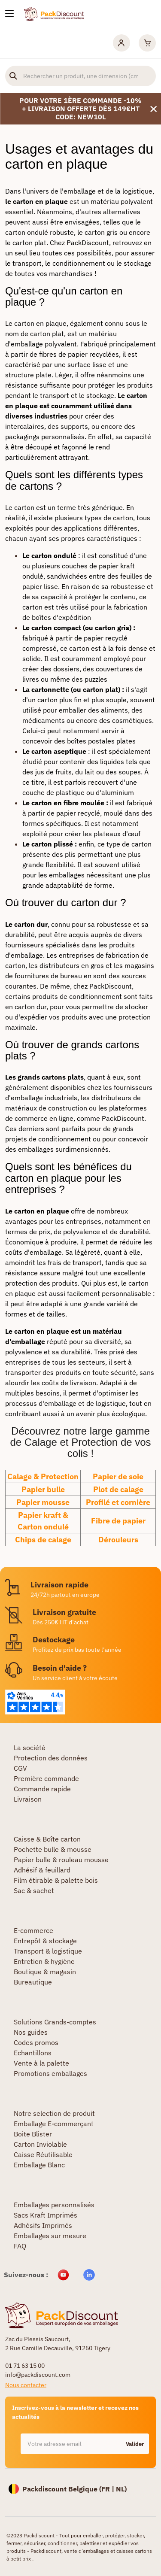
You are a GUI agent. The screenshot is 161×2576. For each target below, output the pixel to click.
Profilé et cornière (118, 1502)
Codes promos (36, 2042)
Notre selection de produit (54, 2113)
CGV (20, 1768)
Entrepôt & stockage (45, 1940)
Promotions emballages (50, 2073)
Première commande (46, 1778)
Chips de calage (43, 1539)
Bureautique (33, 1982)
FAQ (20, 2246)
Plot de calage (118, 1489)
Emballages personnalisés (54, 2204)
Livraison (28, 1799)
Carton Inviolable (40, 2144)
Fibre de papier (118, 1521)
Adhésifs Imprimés (43, 2225)
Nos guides (31, 2032)
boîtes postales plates (101, 741)
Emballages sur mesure (50, 2235)
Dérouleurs (118, 1539)
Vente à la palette (41, 2063)
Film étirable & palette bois (56, 1880)
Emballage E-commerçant (54, 2123)
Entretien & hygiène (44, 1961)
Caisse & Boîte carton (47, 1839)
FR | (108, 2489)
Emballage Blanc (39, 2164)
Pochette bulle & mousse (52, 1849)
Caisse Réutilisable (43, 2154)
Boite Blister (33, 2134)
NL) (121, 2489)
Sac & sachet (34, 1890)
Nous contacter (25, 2385)
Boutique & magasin (45, 1971)
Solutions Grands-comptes (55, 2022)
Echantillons (33, 2052)
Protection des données (51, 1758)
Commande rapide (42, 1788)
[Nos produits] (9, 13)
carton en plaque (40, 323)
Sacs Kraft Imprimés (45, 2215)
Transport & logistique (48, 1951)
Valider (135, 2444)
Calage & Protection (43, 1476)
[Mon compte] (121, 43)
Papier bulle (43, 1489)
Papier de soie (118, 1476)
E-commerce (33, 1930)
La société (30, 1747)
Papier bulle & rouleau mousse (61, 1859)
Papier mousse (43, 1502)
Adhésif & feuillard (42, 1870)
